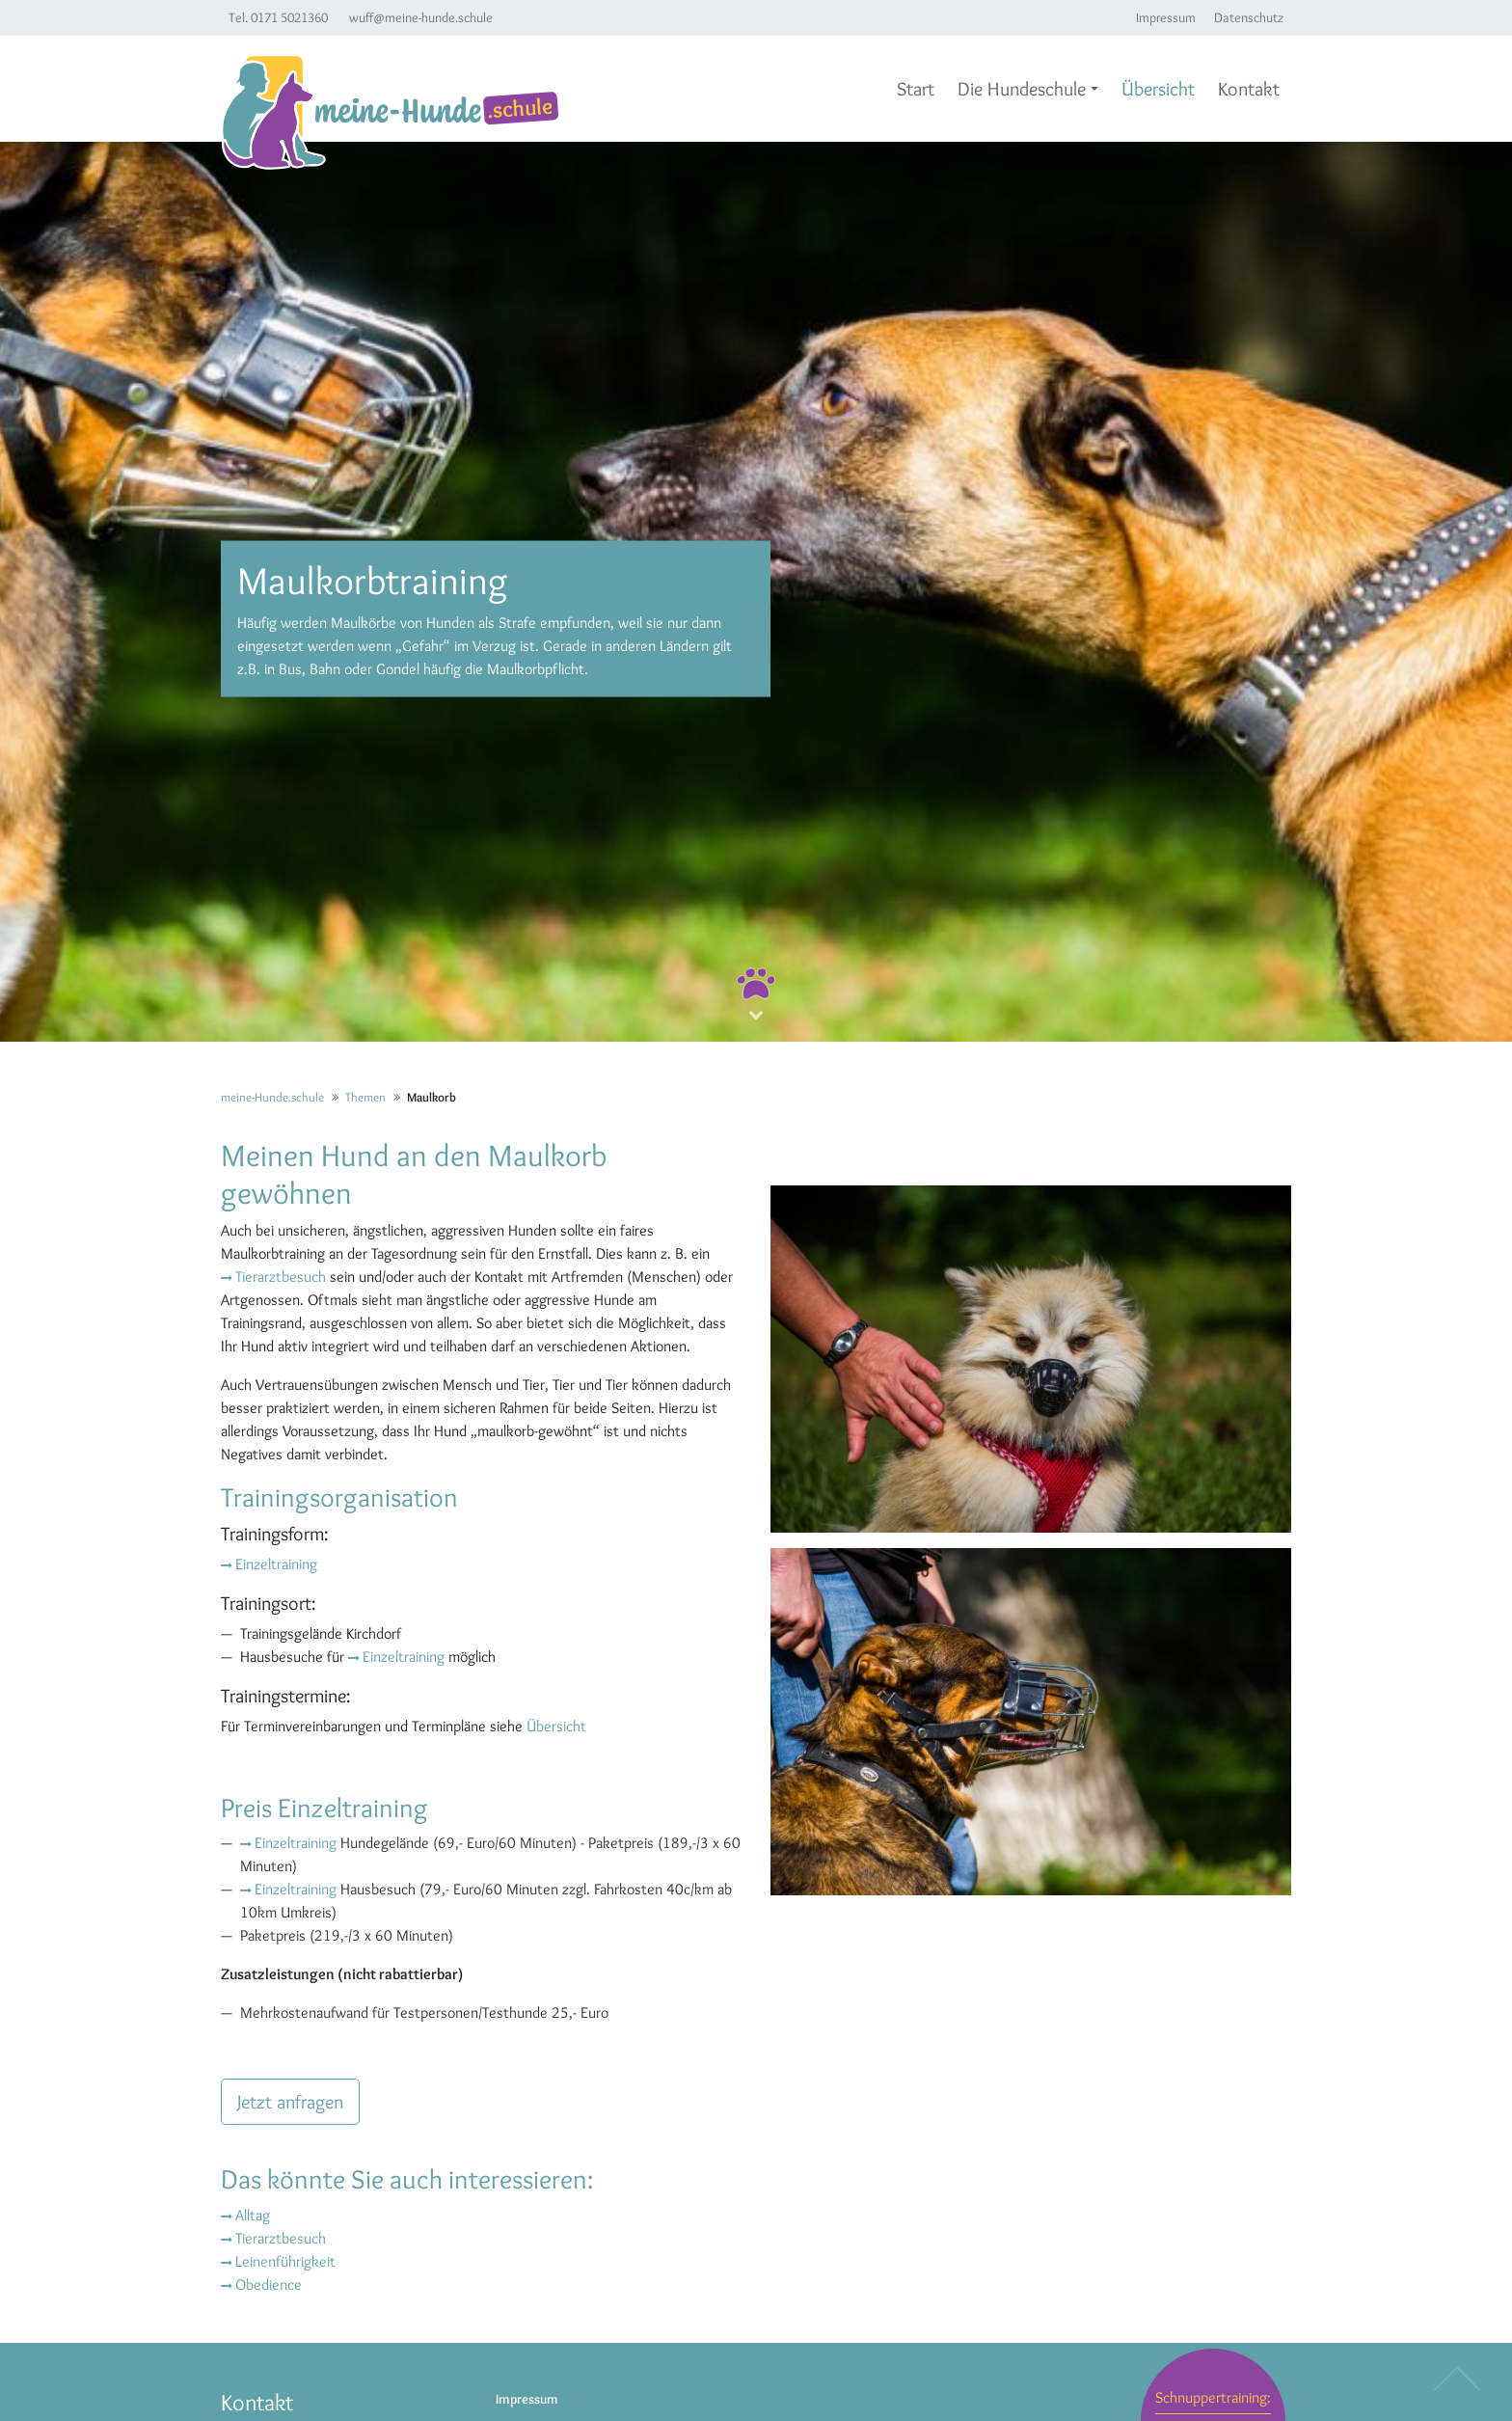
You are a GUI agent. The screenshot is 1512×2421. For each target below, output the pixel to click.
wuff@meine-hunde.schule (421, 17)
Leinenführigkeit (285, 2261)
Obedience (268, 2284)
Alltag (252, 2215)
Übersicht (556, 1726)
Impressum (1166, 17)
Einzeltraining (276, 1564)
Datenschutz (1248, 17)
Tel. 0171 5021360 (278, 17)
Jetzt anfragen (290, 2101)
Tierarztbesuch (280, 1276)
